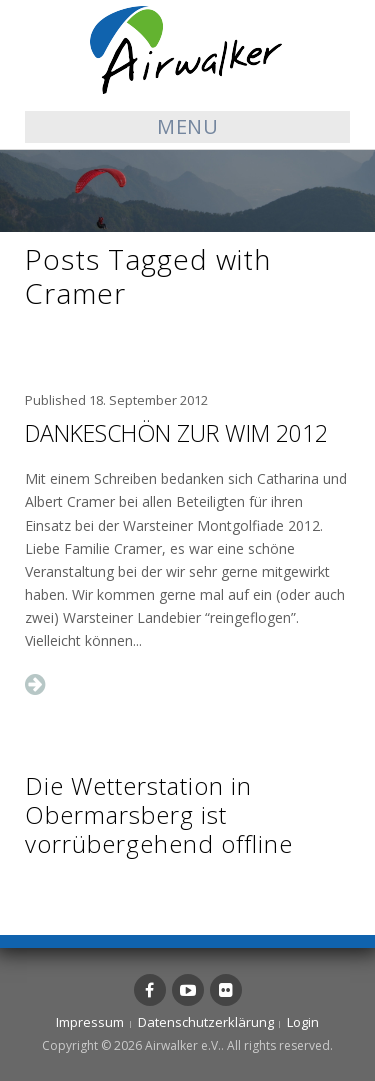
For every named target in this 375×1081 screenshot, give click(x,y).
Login (303, 1022)
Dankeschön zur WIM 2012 (176, 433)
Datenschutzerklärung (206, 1022)
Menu (187, 126)
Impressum (90, 1022)
